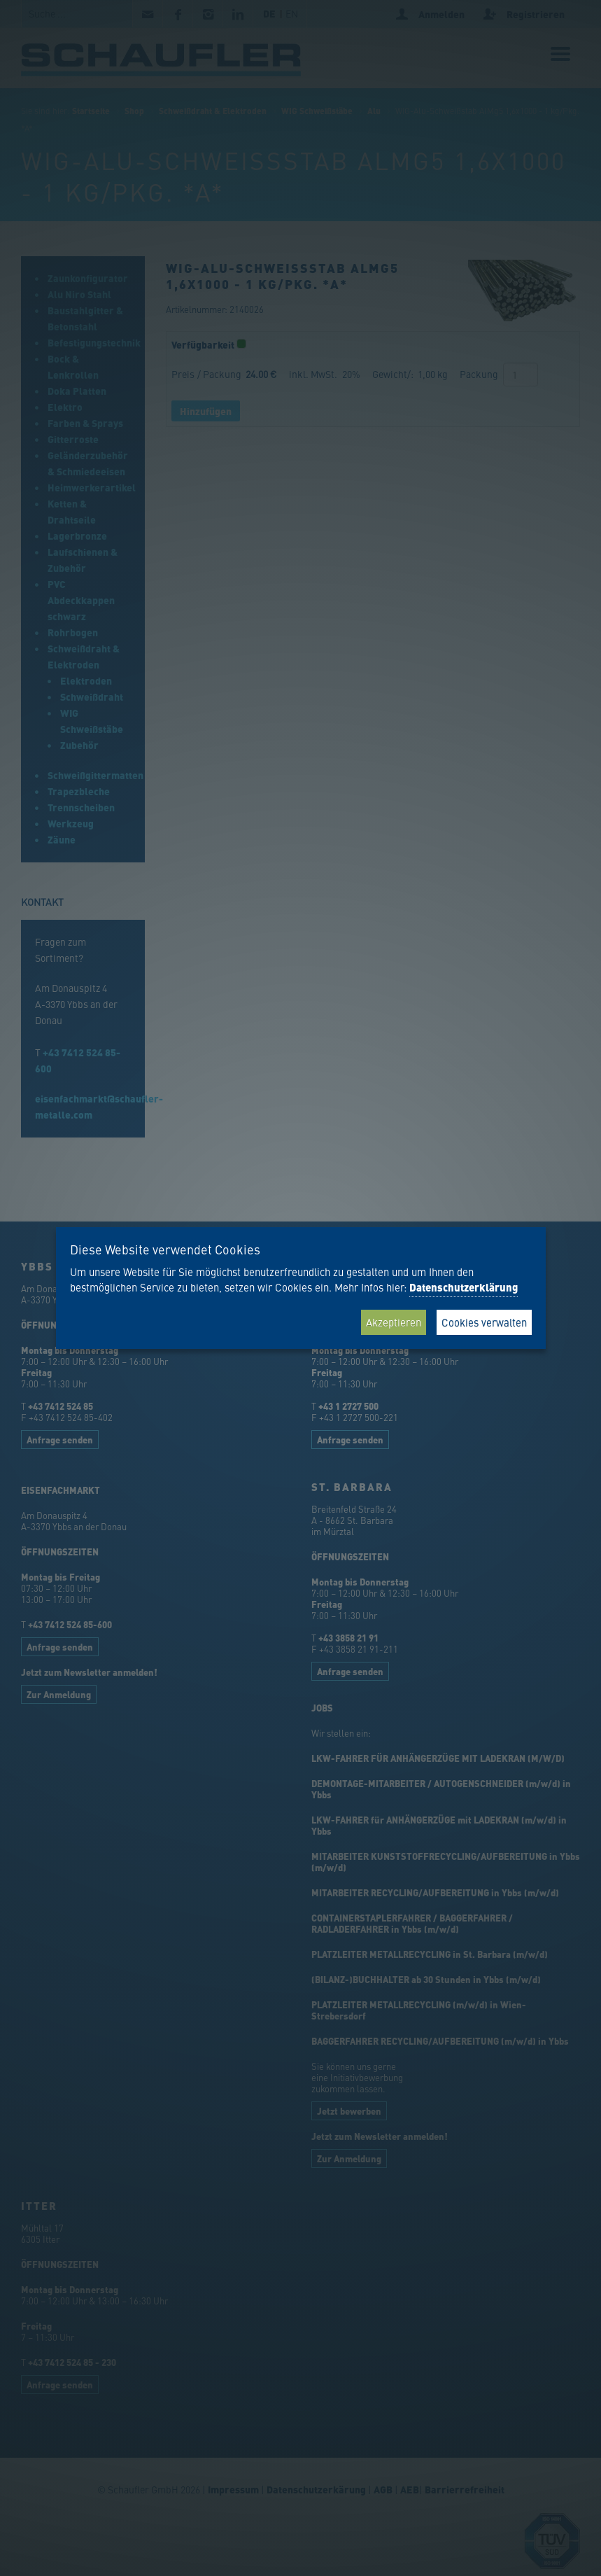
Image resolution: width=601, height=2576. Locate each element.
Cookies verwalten (484, 1322)
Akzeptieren (393, 1322)
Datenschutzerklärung (463, 1287)
